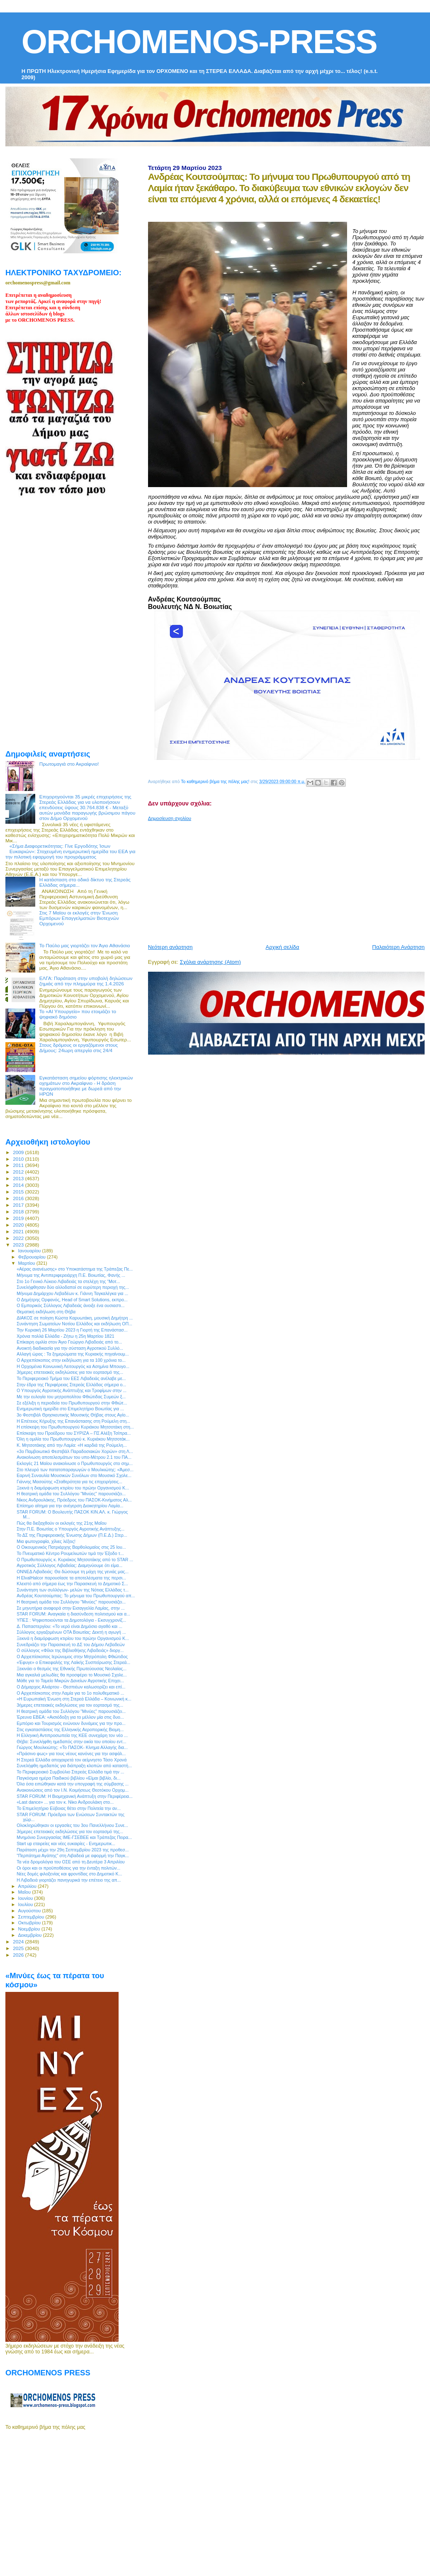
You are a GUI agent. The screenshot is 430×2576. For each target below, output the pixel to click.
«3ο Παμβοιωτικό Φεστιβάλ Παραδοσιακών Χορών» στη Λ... (75, 1451)
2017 (19, 1205)
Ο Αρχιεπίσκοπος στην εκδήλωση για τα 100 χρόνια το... (71, 1360)
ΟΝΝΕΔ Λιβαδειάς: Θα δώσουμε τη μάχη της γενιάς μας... (73, 1571)
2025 (19, 1948)
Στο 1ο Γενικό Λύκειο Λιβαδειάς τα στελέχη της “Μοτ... (68, 1281)
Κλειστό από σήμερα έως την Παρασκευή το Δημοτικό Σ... (72, 1583)
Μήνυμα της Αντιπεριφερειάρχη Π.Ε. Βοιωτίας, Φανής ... (71, 1275)
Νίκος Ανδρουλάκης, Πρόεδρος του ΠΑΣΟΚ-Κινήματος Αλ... (74, 1499)
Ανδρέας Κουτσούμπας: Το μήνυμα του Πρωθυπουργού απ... (76, 1595)
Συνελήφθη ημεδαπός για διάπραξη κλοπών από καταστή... (74, 1765)
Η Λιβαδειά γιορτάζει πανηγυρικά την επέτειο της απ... (69, 1879)
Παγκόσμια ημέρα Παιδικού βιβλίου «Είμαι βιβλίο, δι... (69, 1778)
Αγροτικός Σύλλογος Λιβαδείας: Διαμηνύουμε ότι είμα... (69, 1565)
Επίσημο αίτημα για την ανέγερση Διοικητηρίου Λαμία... (70, 1505)
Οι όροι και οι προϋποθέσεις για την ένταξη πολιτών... (68, 1867)
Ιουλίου (26, 1904)
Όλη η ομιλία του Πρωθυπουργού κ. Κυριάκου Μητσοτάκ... (73, 1438)
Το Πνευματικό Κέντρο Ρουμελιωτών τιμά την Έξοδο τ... (70, 1553)
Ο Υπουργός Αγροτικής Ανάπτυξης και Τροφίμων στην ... (71, 1390)
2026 (19, 1954)
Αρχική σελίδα (282, 947)
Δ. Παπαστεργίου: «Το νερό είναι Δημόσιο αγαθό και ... (69, 1626)
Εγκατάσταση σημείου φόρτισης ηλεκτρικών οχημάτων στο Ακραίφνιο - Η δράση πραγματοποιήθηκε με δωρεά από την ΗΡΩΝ (86, 1085)
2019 (19, 1218)
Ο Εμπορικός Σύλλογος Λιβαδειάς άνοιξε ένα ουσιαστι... (70, 1305)
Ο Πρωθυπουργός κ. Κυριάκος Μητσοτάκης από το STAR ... (75, 1559)
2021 (19, 1231)
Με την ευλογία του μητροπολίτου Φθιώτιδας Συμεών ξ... (71, 1396)
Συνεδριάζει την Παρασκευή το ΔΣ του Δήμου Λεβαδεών (71, 1644)
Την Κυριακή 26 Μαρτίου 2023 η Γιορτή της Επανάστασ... (72, 1329)
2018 (19, 1211)
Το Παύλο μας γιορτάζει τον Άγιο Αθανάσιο (84, 945)
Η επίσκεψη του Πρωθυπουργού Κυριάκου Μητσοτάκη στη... (75, 1426)
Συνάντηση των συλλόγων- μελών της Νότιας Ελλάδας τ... (73, 1589)
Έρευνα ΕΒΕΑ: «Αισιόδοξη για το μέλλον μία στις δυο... (70, 1717)
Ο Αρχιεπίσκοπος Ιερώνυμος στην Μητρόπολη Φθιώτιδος (72, 1656)
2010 (19, 1159)
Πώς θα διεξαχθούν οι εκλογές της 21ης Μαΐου (62, 1523)
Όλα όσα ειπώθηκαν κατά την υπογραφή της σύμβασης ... (73, 1783)
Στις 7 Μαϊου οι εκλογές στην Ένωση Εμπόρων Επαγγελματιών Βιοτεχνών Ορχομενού (79, 918)
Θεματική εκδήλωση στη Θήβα (46, 1311)
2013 (19, 1178)
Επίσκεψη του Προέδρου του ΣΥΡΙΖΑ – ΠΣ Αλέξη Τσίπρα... (74, 1433)
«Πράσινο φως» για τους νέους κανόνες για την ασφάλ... (71, 1753)
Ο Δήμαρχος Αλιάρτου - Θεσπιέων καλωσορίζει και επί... (71, 1686)
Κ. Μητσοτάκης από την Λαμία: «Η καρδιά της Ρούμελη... (72, 1445)
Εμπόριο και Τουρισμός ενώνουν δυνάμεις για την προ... (71, 1723)
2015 (19, 1191)
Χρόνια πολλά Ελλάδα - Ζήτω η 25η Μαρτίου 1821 (65, 1336)
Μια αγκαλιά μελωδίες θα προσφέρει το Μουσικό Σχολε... (72, 1674)
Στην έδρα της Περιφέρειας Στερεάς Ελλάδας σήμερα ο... (71, 1384)
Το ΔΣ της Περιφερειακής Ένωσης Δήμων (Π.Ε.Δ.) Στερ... (72, 1535)
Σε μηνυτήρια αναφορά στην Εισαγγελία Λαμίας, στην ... (71, 1608)
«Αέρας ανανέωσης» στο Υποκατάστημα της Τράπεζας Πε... (75, 1268)
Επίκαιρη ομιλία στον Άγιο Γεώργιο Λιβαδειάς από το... (69, 1341)
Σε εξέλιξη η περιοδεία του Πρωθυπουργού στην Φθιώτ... (72, 1402)
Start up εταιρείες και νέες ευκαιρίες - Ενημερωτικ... (66, 1843)
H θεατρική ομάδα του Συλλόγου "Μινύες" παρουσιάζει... (71, 1493)
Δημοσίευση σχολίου (169, 818)
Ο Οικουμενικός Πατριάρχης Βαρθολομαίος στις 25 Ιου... (71, 1547)
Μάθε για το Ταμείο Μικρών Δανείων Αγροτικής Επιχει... (70, 1680)
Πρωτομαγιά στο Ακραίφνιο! (69, 763)
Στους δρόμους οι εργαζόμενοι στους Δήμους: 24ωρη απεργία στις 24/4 (78, 1047)
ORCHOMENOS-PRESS (199, 41)
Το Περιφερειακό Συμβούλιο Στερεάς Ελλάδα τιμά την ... (70, 1771)
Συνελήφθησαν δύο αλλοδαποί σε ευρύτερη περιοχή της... (73, 1287)
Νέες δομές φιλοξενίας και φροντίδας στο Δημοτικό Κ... (69, 1873)
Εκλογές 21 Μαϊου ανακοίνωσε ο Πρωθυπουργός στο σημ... (75, 1463)
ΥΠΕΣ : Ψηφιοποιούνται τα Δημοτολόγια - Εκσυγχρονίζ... (71, 1620)
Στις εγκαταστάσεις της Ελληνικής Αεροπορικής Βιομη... (70, 1729)
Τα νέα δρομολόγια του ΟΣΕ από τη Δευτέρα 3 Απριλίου (71, 1861)
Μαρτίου (27, 1263)
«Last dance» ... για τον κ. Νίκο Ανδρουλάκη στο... (65, 1802)
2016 (19, 1198)
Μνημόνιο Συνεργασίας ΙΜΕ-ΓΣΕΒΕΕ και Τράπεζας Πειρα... (74, 1837)
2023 (19, 1244)
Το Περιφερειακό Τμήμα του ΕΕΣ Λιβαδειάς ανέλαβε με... (71, 1378)
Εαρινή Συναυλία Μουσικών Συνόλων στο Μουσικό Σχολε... (74, 1475)
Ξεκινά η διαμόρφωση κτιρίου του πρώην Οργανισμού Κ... (73, 1487)
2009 (19, 1152)
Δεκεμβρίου (30, 1935)
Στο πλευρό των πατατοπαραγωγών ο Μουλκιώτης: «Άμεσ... (75, 1469)
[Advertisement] (282, 879)
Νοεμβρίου (29, 1928)
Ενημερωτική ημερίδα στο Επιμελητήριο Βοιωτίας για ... (70, 1408)
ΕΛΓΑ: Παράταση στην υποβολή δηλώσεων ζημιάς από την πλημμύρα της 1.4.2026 (86, 980)
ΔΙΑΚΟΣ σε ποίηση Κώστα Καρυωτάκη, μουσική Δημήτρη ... (75, 1317)
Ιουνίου (26, 1898)
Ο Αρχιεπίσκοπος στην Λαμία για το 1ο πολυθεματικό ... (70, 1693)
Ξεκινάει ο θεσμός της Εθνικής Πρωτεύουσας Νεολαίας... (71, 1668)
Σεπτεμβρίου (32, 1916)
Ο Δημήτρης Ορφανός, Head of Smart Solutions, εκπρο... (72, 1299)
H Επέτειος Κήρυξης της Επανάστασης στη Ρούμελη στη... (73, 1421)
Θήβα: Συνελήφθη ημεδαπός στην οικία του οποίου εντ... (71, 1741)
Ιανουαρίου (30, 1250)
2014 (19, 1185)
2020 (19, 1224)
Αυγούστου (30, 1910)
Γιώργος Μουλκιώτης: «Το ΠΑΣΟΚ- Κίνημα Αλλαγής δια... (72, 1747)
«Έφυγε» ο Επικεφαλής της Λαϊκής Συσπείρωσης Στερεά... (73, 1662)
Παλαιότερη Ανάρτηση (398, 947)
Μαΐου (25, 1892)
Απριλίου (28, 1886)
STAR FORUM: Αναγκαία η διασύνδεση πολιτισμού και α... (73, 1613)
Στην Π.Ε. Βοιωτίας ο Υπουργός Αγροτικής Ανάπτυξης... (70, 1528)
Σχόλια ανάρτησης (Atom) (210, 962)
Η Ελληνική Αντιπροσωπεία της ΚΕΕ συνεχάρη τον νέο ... (72, 1735)
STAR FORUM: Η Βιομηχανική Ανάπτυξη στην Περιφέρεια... (75, 1796)
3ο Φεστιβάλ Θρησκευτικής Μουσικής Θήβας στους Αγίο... (73, 1414)
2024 (19, 1941)
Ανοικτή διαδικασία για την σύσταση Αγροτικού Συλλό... (70, 1348)
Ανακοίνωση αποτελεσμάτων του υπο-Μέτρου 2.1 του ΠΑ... (74, 1457)
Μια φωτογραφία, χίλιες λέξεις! (46, 1541)
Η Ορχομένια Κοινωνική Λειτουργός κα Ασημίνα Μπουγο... (73, 1366)
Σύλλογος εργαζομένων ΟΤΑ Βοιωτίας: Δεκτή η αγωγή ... (71, 1632)
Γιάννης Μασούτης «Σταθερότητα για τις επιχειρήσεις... (69, 1481)
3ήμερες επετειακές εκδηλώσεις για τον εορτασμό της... (70, 1372)
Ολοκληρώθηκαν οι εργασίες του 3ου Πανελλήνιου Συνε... (72, 1825)
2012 (19, 1171)
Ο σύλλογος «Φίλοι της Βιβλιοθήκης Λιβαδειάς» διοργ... (70, 1650)
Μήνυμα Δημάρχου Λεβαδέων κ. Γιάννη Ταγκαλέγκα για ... (72, 1293)
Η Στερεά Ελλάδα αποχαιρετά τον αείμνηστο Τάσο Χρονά (71, 1759)
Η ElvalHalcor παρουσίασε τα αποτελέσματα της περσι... (71, 1577)
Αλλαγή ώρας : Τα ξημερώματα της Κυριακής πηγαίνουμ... (73, 1353)
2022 (19, 1238)
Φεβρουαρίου (32, 1256)
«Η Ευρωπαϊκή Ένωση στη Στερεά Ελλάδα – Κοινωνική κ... (74, 1698)
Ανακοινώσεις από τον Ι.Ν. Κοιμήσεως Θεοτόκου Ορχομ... (73, 1790)
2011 (19, 1165)
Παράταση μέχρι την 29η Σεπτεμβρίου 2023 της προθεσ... (73, 1849)
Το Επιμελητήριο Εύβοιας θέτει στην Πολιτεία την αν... (69, 1808)
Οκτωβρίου (30, 1922)
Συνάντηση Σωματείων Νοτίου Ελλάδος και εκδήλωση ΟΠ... (74, 1323)
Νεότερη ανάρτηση (170, 947)
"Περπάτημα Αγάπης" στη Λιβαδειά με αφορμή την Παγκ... (73, 1855)
